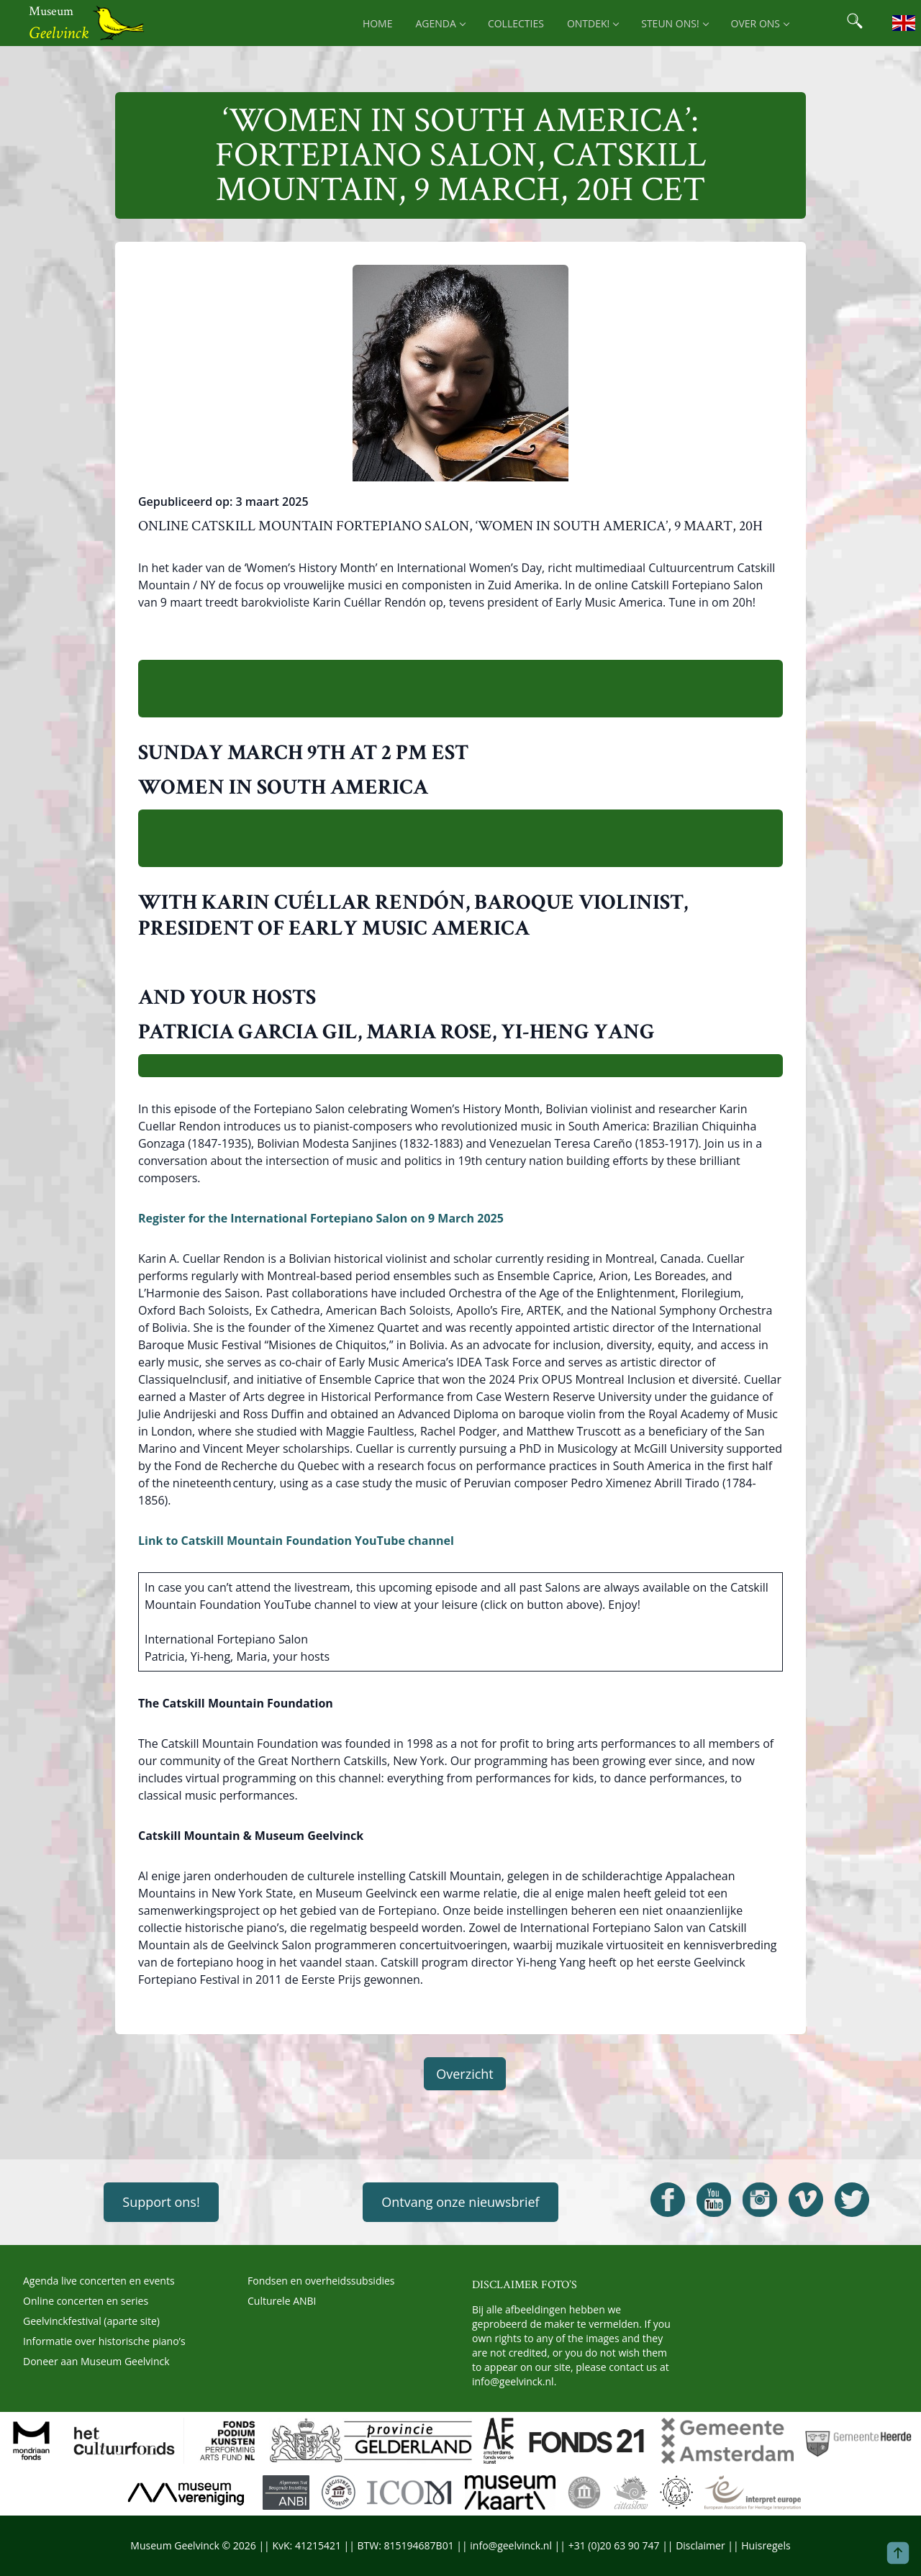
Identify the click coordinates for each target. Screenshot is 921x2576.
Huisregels (765, 2545)
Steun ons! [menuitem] (674, 23)
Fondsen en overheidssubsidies (321, 2280)
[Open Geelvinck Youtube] (714, 2199)
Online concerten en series (85, 2301)
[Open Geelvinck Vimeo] (806, 2199)
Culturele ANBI (282, 2301)
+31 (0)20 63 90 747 (614, 2545)
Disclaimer (700, 2545)
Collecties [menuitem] (516, 23)
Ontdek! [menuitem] (592, 23)
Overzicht (465, 2073)
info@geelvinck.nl (513, 2381)
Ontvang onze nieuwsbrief (460, 2201)
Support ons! (160, 2201)
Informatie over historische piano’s (104, 2341)
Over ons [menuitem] (760, 23)
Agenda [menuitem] (440, 23)
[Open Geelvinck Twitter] (852, 2199)
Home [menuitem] (378, 23)
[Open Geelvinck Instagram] (760, 2199)
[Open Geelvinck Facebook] (667, 2199)
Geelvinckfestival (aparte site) (91, 2321)
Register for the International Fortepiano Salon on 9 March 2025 (321, 1218)
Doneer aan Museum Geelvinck (96, 2361)
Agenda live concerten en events (99, 2280)
